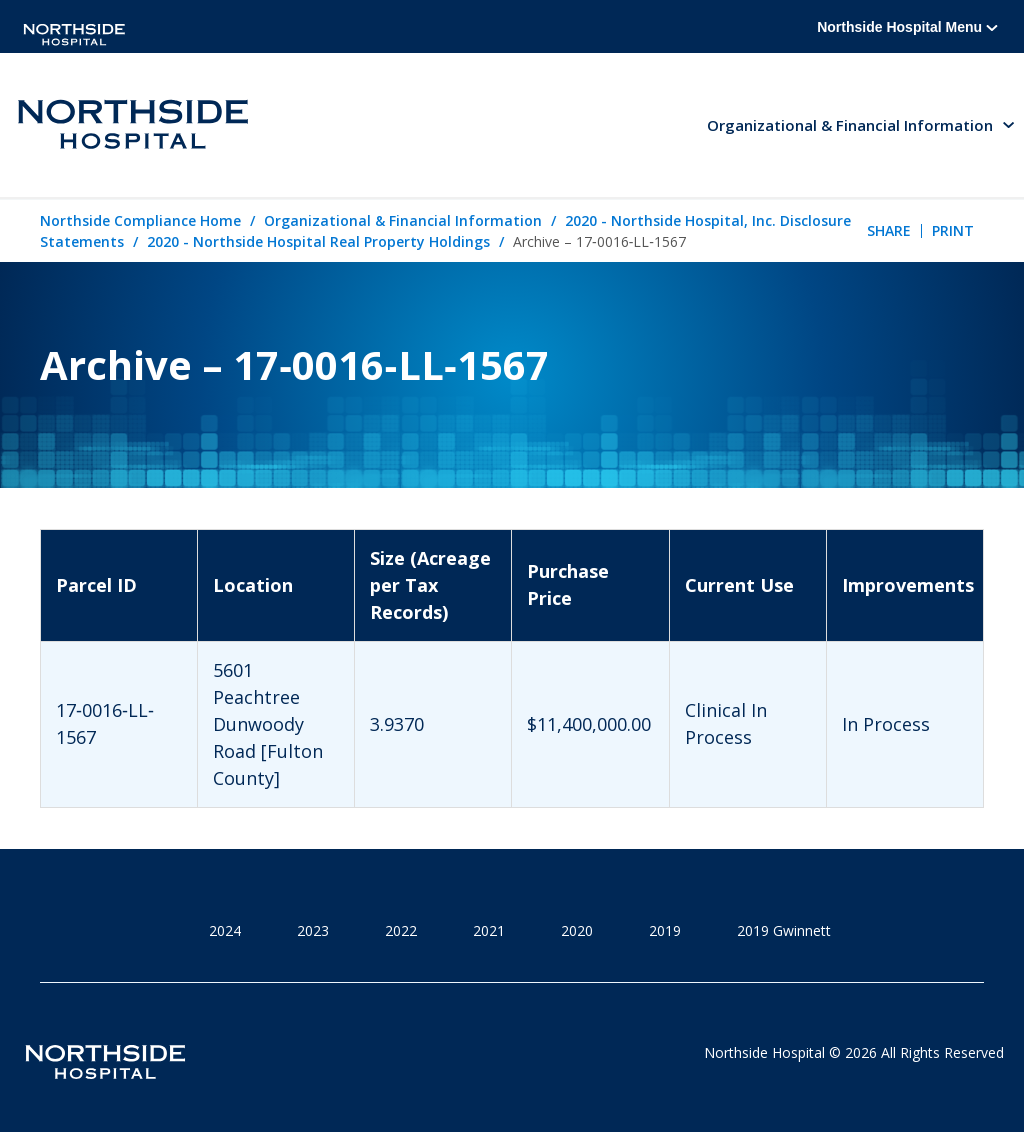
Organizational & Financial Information (403, 220)
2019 (665, 930)
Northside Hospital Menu (907, 27)
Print (953, 230)
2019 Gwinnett (784, 930)
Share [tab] (889, 230)
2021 (489, 930)
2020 (577, 930)
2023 (313, 930)
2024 (225, 930)
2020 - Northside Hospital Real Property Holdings (318, 241)
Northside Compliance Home (140, 220)
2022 (401, 930)
